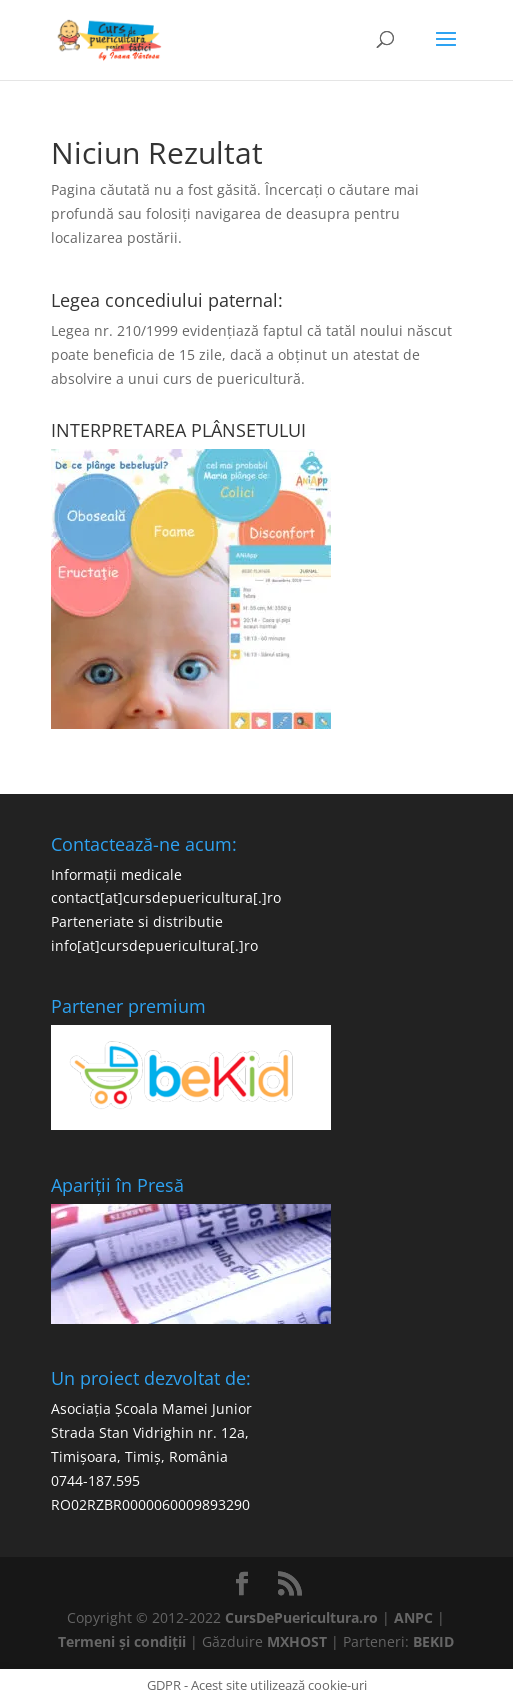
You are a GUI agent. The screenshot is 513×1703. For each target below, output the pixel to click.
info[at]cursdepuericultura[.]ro (154, 945)
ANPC (413, 1617)
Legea (70, 330)
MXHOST (297, 1641)
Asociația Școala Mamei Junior (151, 1408)
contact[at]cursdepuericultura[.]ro (166, 897)
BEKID (433, 1641)
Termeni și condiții (122, 1641)
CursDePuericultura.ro (301, 1617)
